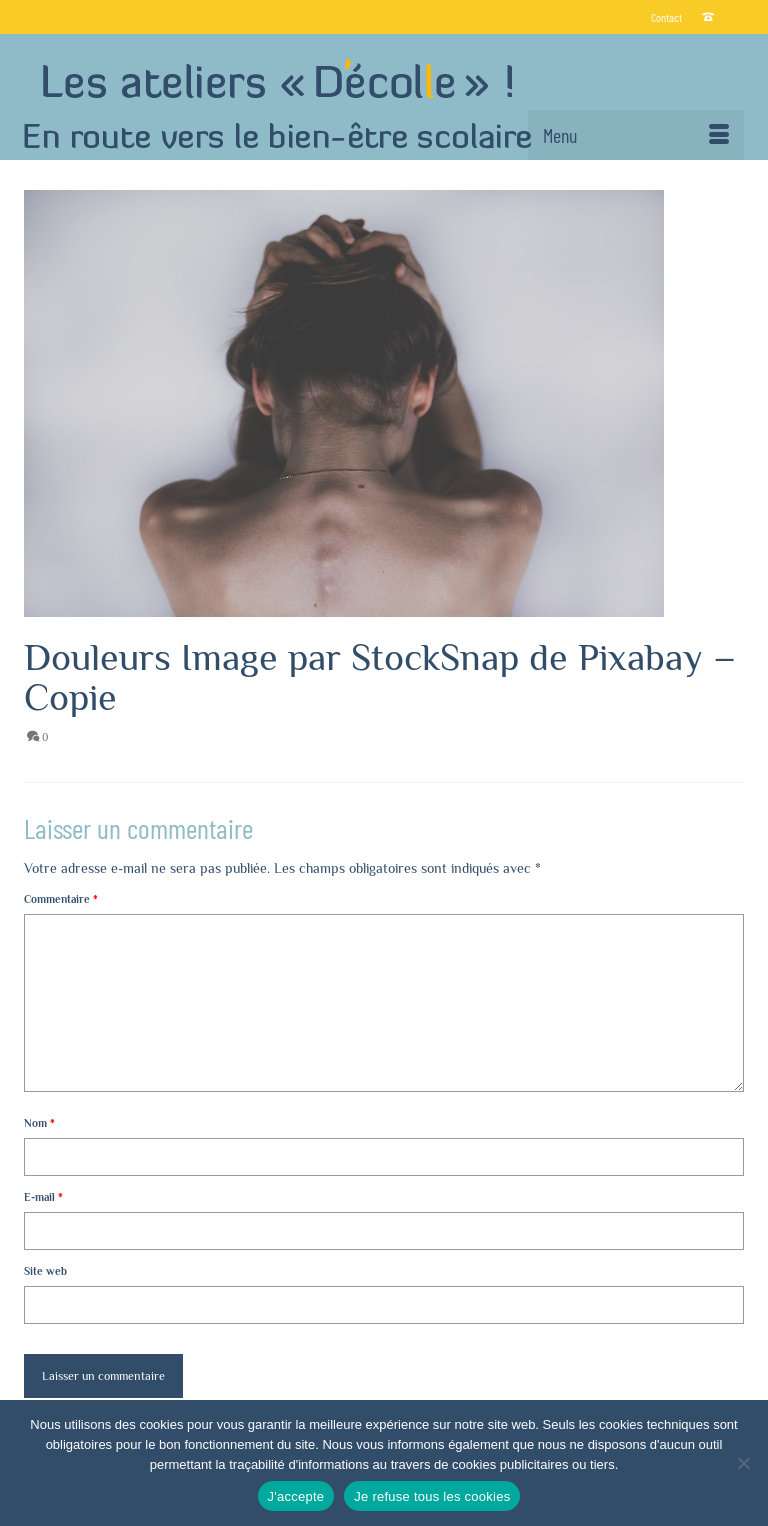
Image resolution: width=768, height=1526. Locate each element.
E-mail (43, 1197)
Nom (39, 1123)
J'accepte (296, 1496)
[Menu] (636, 135)
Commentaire (61, 899)
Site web (45, 1271)
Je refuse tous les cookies (432, 1496)
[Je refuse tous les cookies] (743, 1463)
